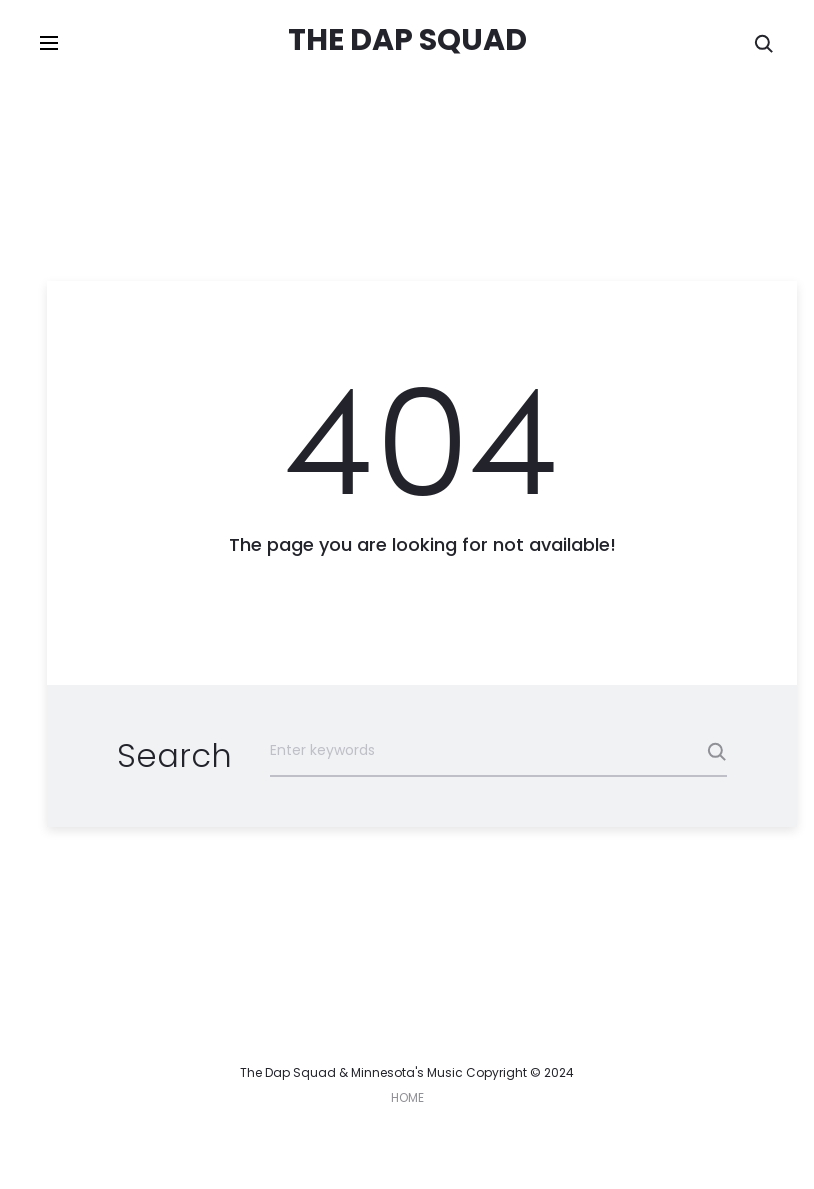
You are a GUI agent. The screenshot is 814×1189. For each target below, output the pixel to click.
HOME (407, 1097)
